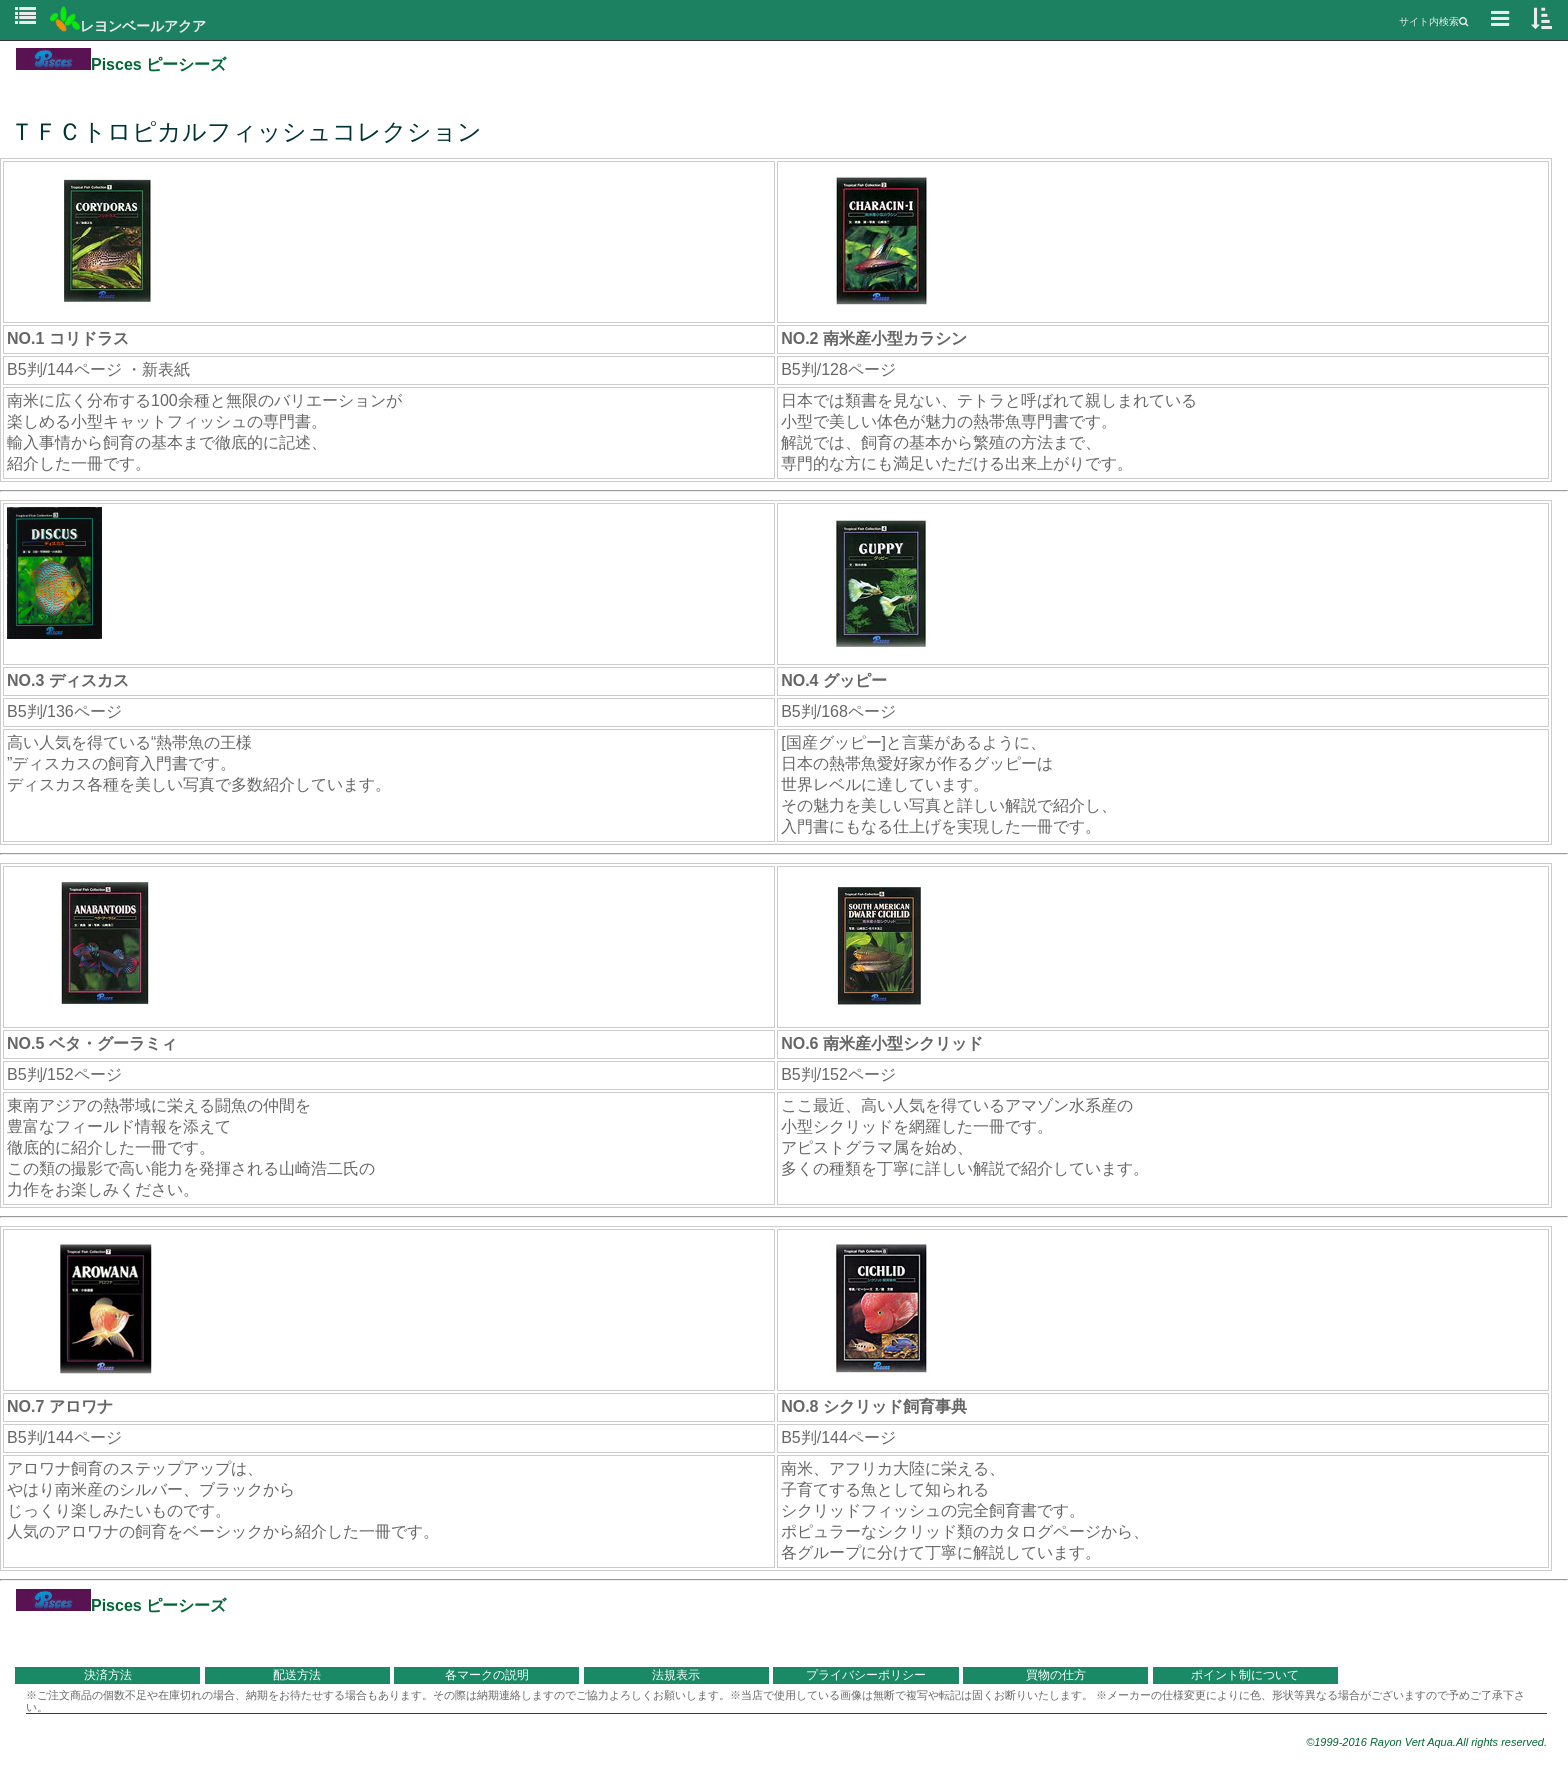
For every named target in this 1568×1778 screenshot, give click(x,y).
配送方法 (297, 1675)
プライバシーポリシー (866, 1675)
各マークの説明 (487, 1675)
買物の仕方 (1056, 1675)
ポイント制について (1245, 1675)
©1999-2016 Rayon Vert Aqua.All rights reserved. (1426, 1742)
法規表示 (676, 1675)
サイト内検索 (1433, 21)
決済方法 (108, 1675)
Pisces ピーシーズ (121, 64)
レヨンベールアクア (128, 26)
